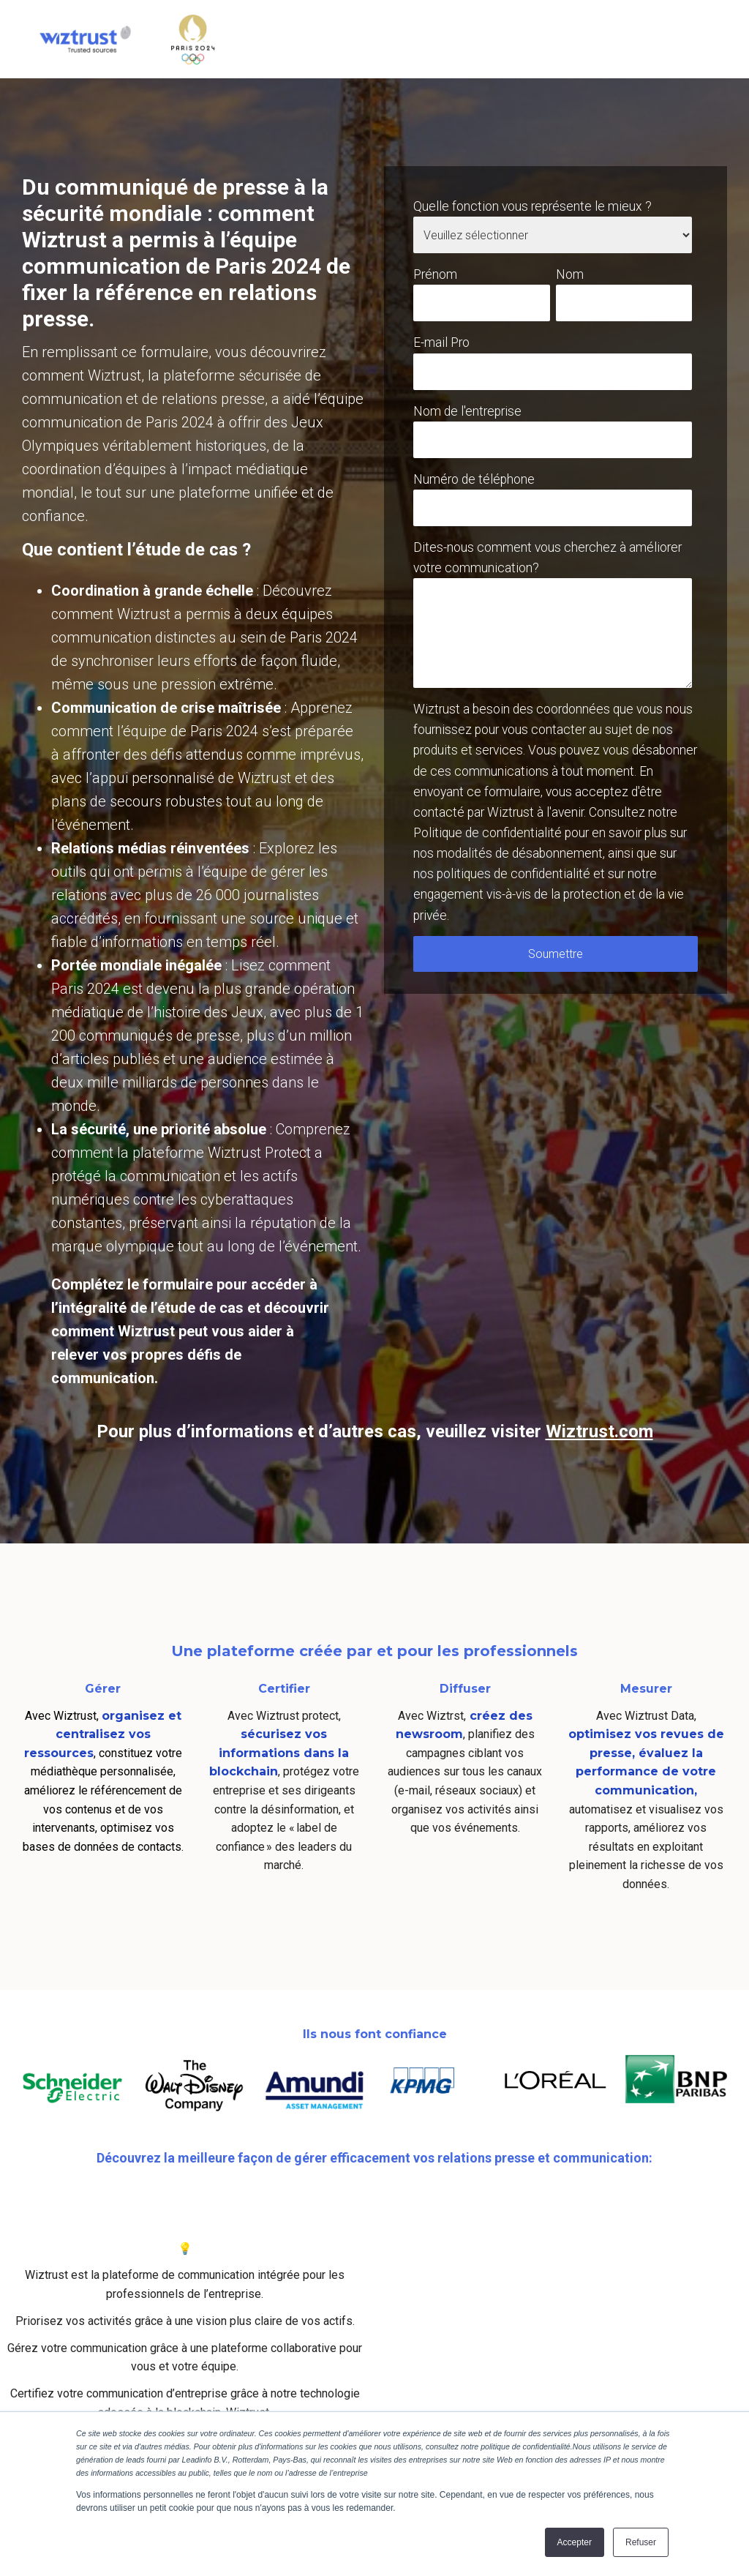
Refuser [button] (640, 2542)
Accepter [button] (574, 2542)
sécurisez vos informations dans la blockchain (279, 1752)
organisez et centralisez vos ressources (102, 1734)
